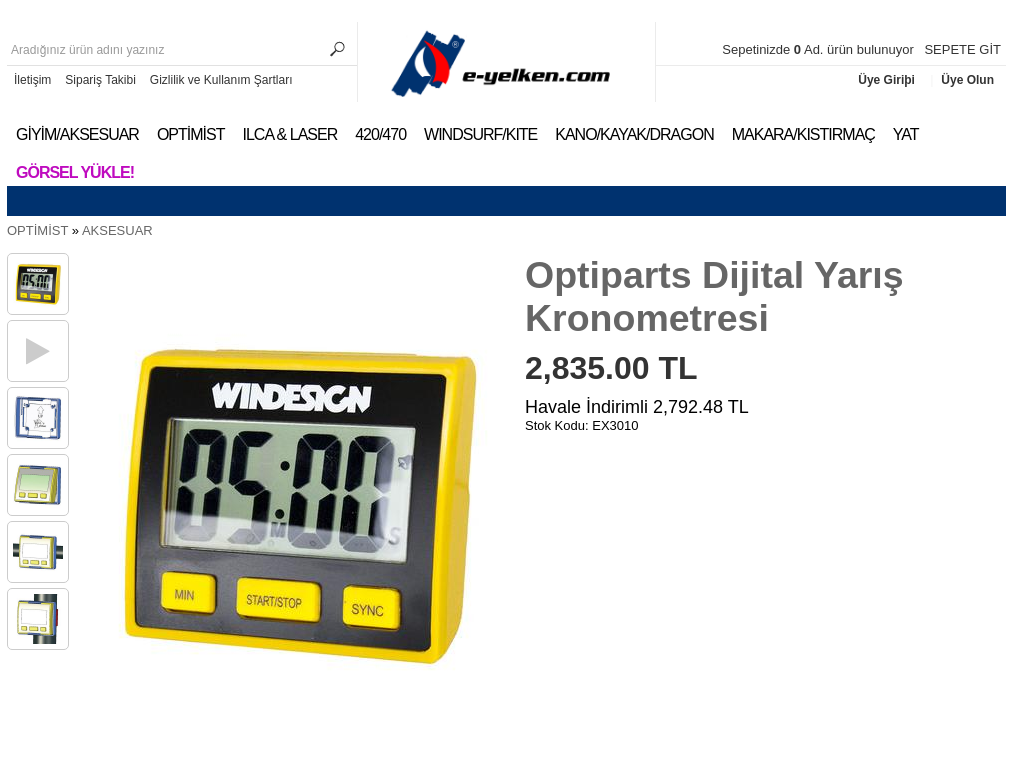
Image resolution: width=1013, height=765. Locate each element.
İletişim (32, 80)
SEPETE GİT (962, 49)
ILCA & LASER (289, 134)
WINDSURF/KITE (480, 134)
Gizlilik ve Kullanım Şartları (221, 80)
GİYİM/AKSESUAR (77, 134)
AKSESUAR (117, 230)
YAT (906, 134)
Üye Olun (967, 80)
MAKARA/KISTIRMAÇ (803, 134)
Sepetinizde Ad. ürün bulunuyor (819, 49)
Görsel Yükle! (75, 172)
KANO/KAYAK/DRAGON (634, 134)
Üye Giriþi (888, 80)
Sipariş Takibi (100, 80)
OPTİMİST (191, 134)
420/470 (380, 134)
